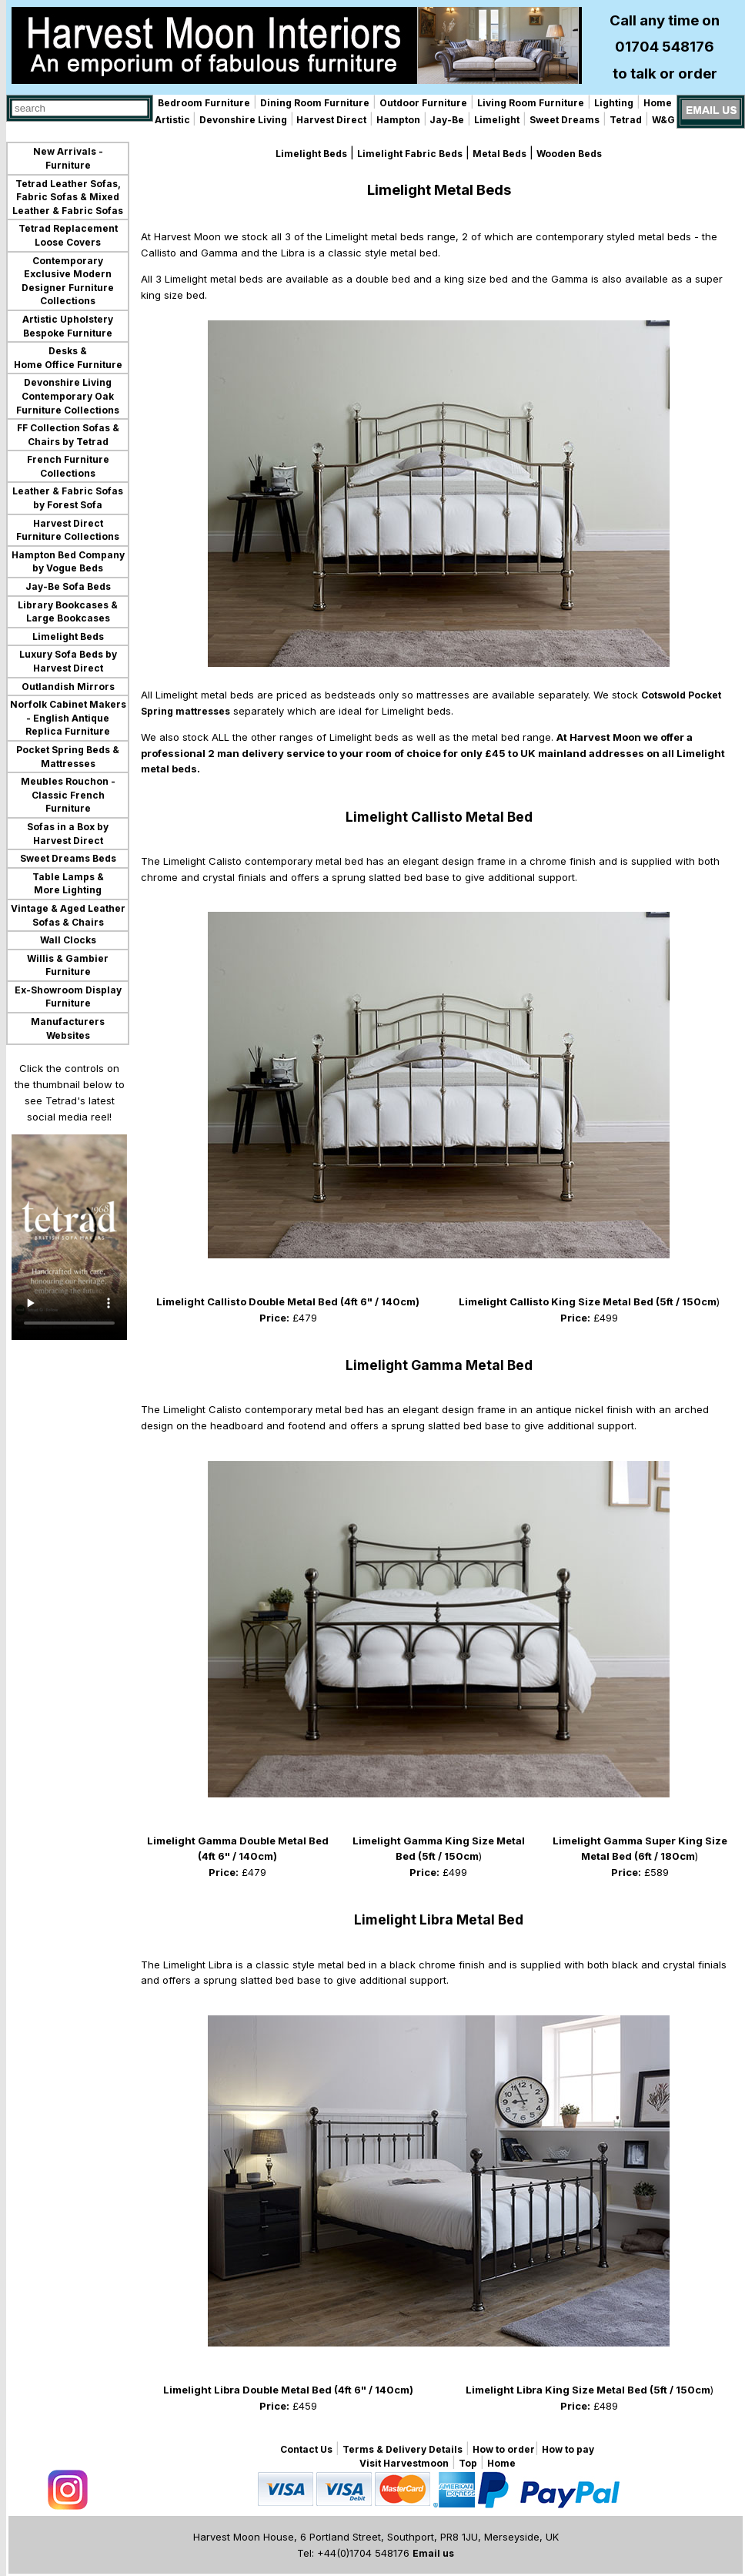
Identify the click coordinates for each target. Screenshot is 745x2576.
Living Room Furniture (530, 103)
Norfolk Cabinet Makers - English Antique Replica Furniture (68, 717)
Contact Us (306, 2449)
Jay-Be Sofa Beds (68, 586)
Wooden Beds (569, 153)
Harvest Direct (330, 120)
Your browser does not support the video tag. (69, 1237)
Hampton (398, 120)
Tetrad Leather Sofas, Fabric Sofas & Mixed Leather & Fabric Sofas (67, 197)
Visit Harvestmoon (404, 2463)
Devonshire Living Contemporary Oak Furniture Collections (67, 396)
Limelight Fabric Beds (410, 153)
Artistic (173, 120)
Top (468, 2463)
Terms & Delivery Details (402, 2449)
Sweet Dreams (565, 120)
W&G (663, 120)
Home (657, 103)
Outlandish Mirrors (68, 686)
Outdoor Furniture (423, 103)
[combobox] (80, 108)
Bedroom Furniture (204, 103)
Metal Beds (499, 153)
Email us (433, 2553)
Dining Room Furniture (314, 103)
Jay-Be (445, 120)
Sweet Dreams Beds (68, 858)
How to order (504, 2449)
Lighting (613, 103)
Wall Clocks (68, 940)
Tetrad (626, 120)
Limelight (496, 120)
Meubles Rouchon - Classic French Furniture (68, 794)
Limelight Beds (68, 636)
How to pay (568, 2449)
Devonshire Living (243, 120)
